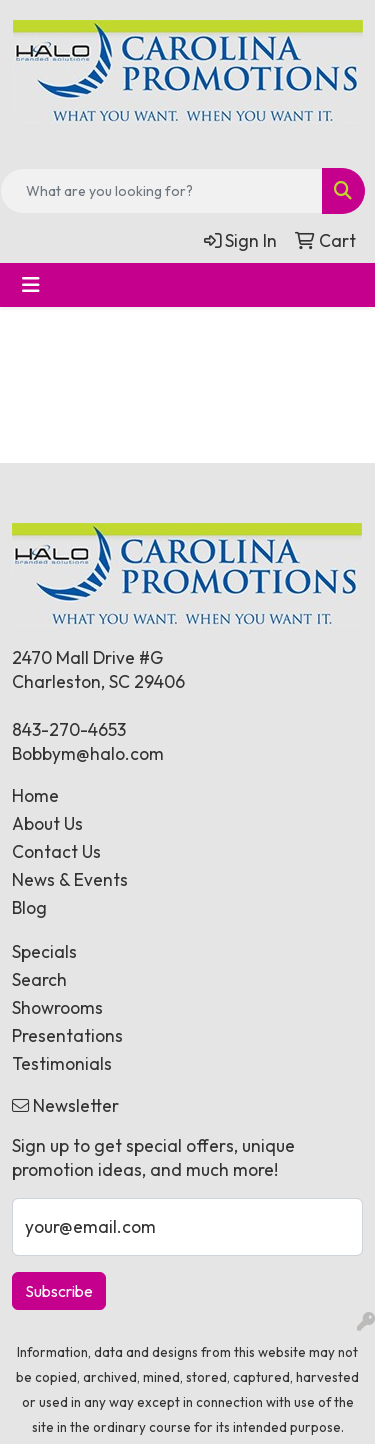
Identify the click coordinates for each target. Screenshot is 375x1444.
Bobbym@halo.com (88, 754)
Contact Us (56, 852)
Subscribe (59, 1291)
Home (35, 796)
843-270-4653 (69, 730)
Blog (29, 908)
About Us (47, 824)
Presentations (67, 1036)
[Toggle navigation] (31, 285)
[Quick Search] (161, 191)
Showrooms (57, 1008)
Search (39, 980)
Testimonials (62, 1064)
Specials (44, 952)
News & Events (70, 880)
